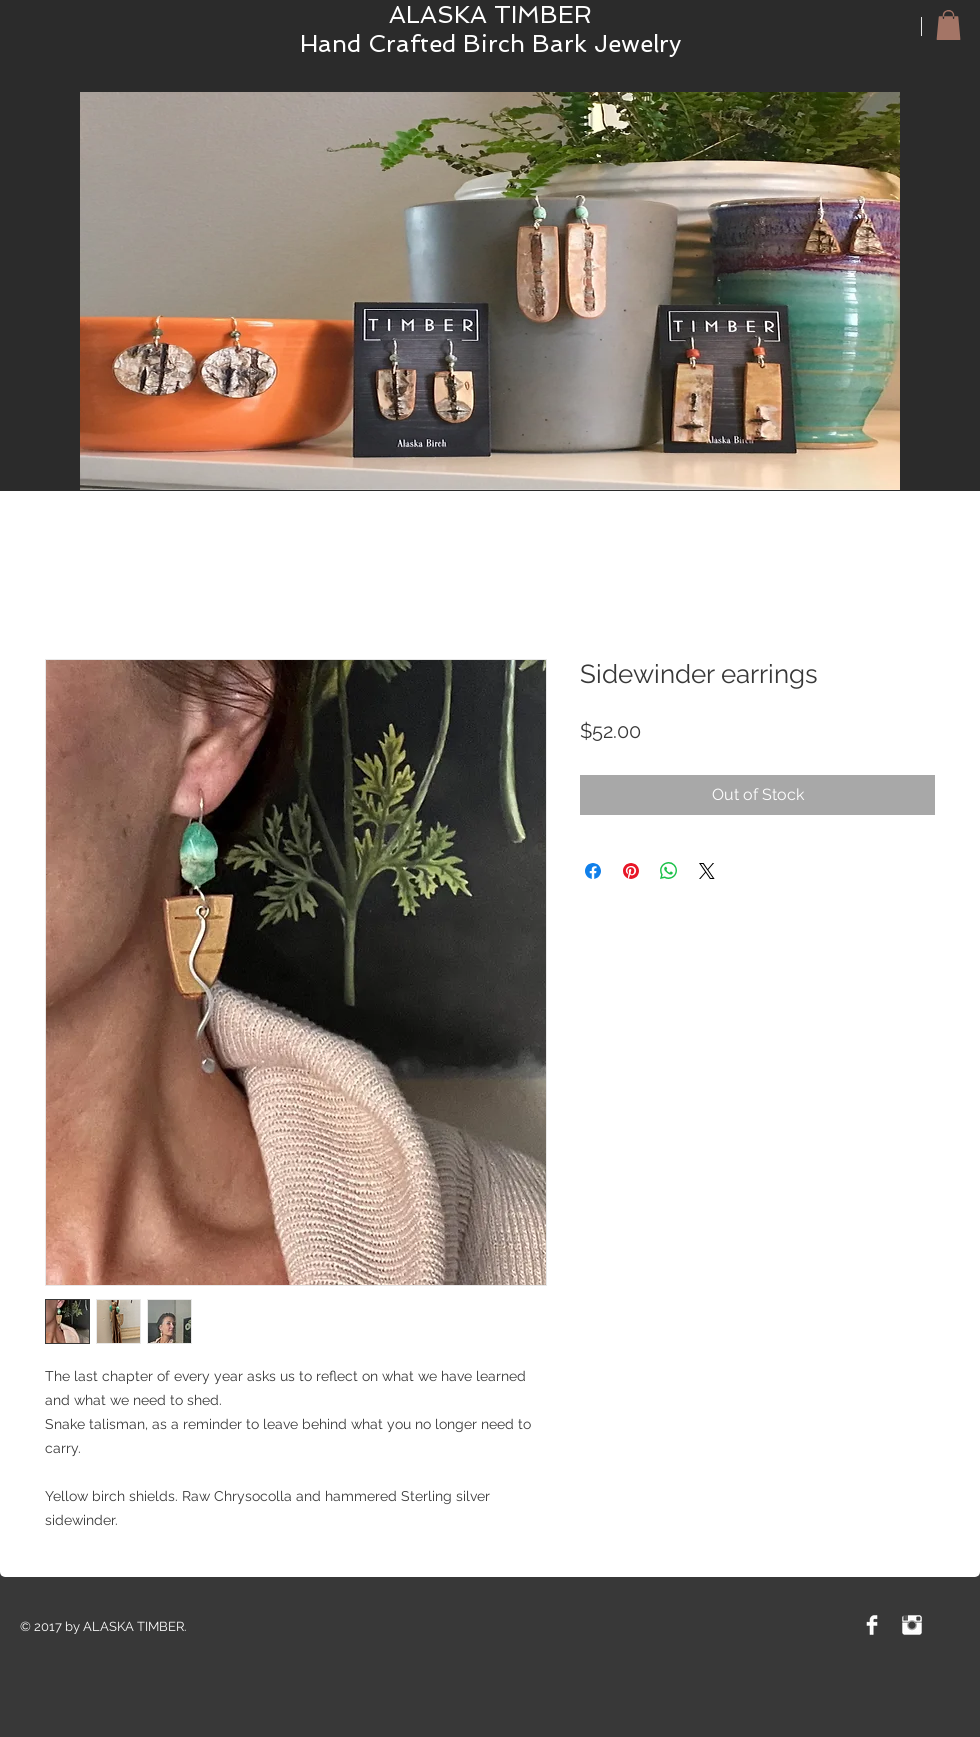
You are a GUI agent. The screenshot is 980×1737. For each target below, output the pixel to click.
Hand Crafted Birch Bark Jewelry (490, 43)
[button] (948, 25)
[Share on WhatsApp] (669, 871)
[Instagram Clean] (912, 1625)
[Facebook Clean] (872, 1625)
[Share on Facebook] (593, 871)
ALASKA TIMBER (490, 14)
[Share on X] (707, 871)
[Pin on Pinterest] (631, 871)
